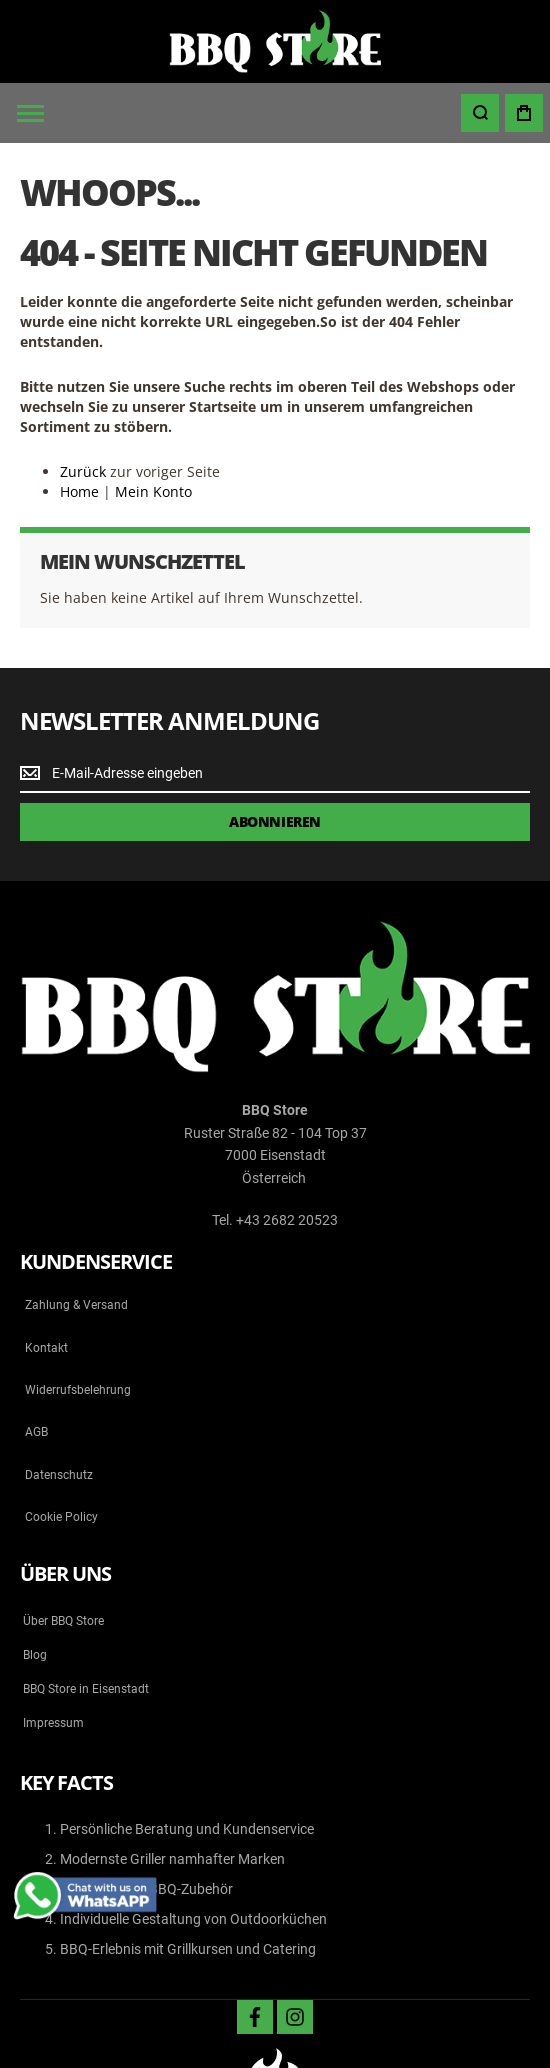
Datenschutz (59, 1475)
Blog (35, 1655)
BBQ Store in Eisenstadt (86, 1689)
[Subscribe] (275, 822)
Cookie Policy (61, 1517)
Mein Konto (153, 491)
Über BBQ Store (63, 1621)
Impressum (53, 1723)
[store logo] (275, 41)
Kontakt (46, 1348)
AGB (36, 1432)
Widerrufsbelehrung (78, 1390)
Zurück (83, 471)
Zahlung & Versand (76, 1305)
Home (79, 491)
